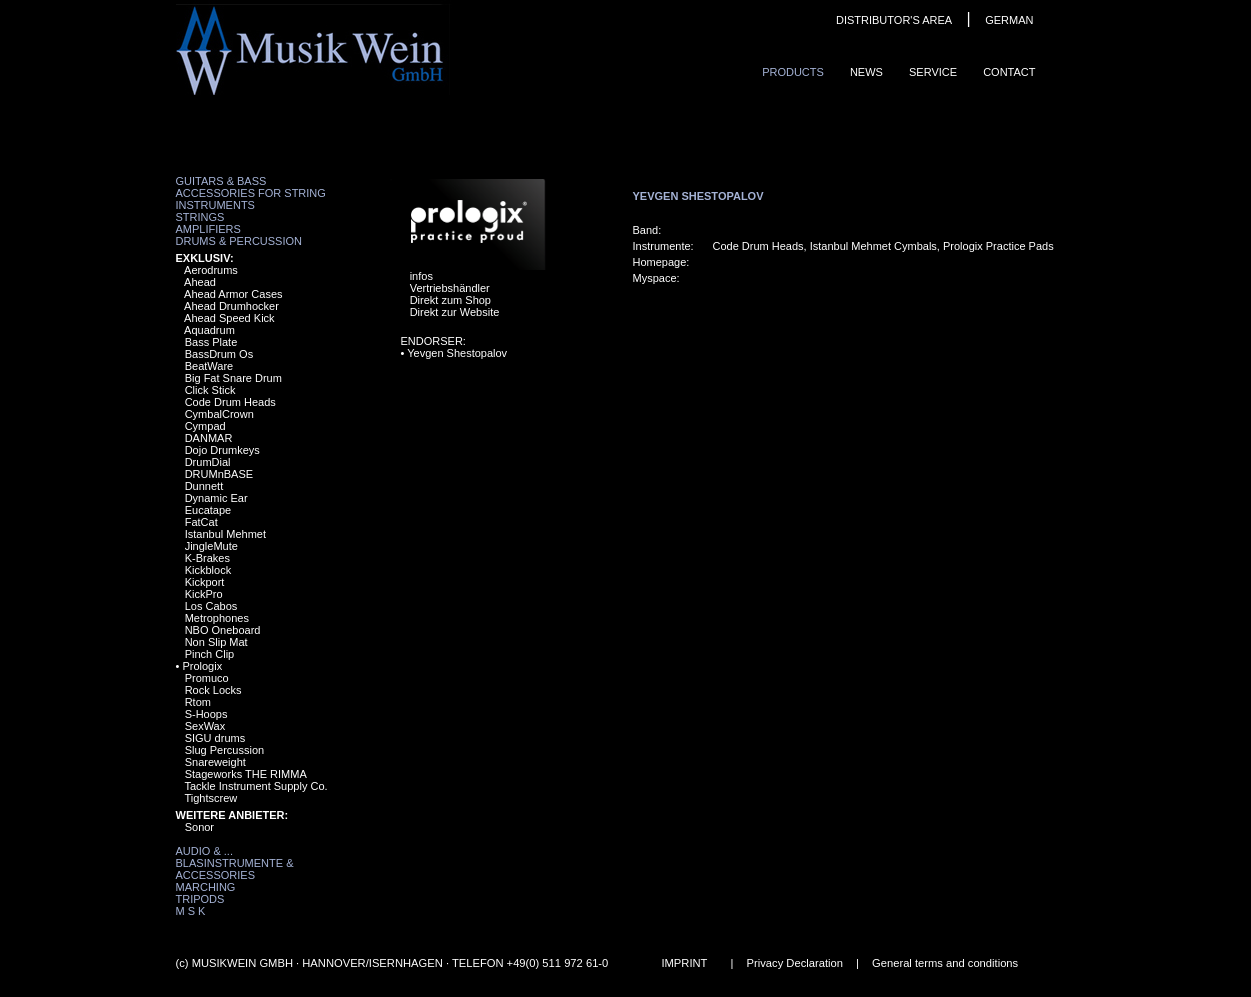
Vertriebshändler (450, 288)
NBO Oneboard (223, 630)
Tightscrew (210, 798)
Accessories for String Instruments (251, 199)
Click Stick (210, 390)
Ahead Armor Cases (233, 294)
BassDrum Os (219, 354)
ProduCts (793, 72)
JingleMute (211, 546)
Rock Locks (213, 690)
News (866, 72)
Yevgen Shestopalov (457, 353)
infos (421, 276)
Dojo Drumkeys (222, 450)
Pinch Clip (210, 654)
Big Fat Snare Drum (233, 378)
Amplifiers (208, 229)
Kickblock (208, 570)
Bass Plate (211, 342)
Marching (206, 887)
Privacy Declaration (795, 963)
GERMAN (1009, 20)
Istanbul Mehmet (225, 534)
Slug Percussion (225, 750)
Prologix (202, 666)
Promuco (207, 678)
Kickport (205, 582)
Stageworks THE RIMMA (246, 774)
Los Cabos (211, 606)
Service (933, 72)
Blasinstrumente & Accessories (235, 869)
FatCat (201, 522)
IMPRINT (684, 963)
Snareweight (215, 762)
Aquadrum (209, 330)
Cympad (205, 426)
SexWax (205, 726)
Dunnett (204, 486)
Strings (200, 217)
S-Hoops (206, 714)
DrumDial (208, 462)
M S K (191, 911)
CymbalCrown (219, 414)
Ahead (200, 282)
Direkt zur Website (455, 312)
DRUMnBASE (219, 474)
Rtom (198, 702)
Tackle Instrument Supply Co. (255, 786)
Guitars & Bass (221, 181)
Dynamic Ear (216, 498)
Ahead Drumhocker (231, 306)
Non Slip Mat (216, 642)
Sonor (199, 827)
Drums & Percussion (239, 241)
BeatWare (209, 366)
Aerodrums (211, 270)
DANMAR (209, 438)
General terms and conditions (945, 963)
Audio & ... (204, 851)
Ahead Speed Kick (229, 318)
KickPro (204, 594)
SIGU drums (215, 738)
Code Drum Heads (230, 402)
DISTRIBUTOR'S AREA (894, 20)
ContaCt (1009, 72)
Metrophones (217, 618)
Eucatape (208, 510)
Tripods (200, 899)
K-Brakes (207, 558)
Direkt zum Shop (450, 300)
